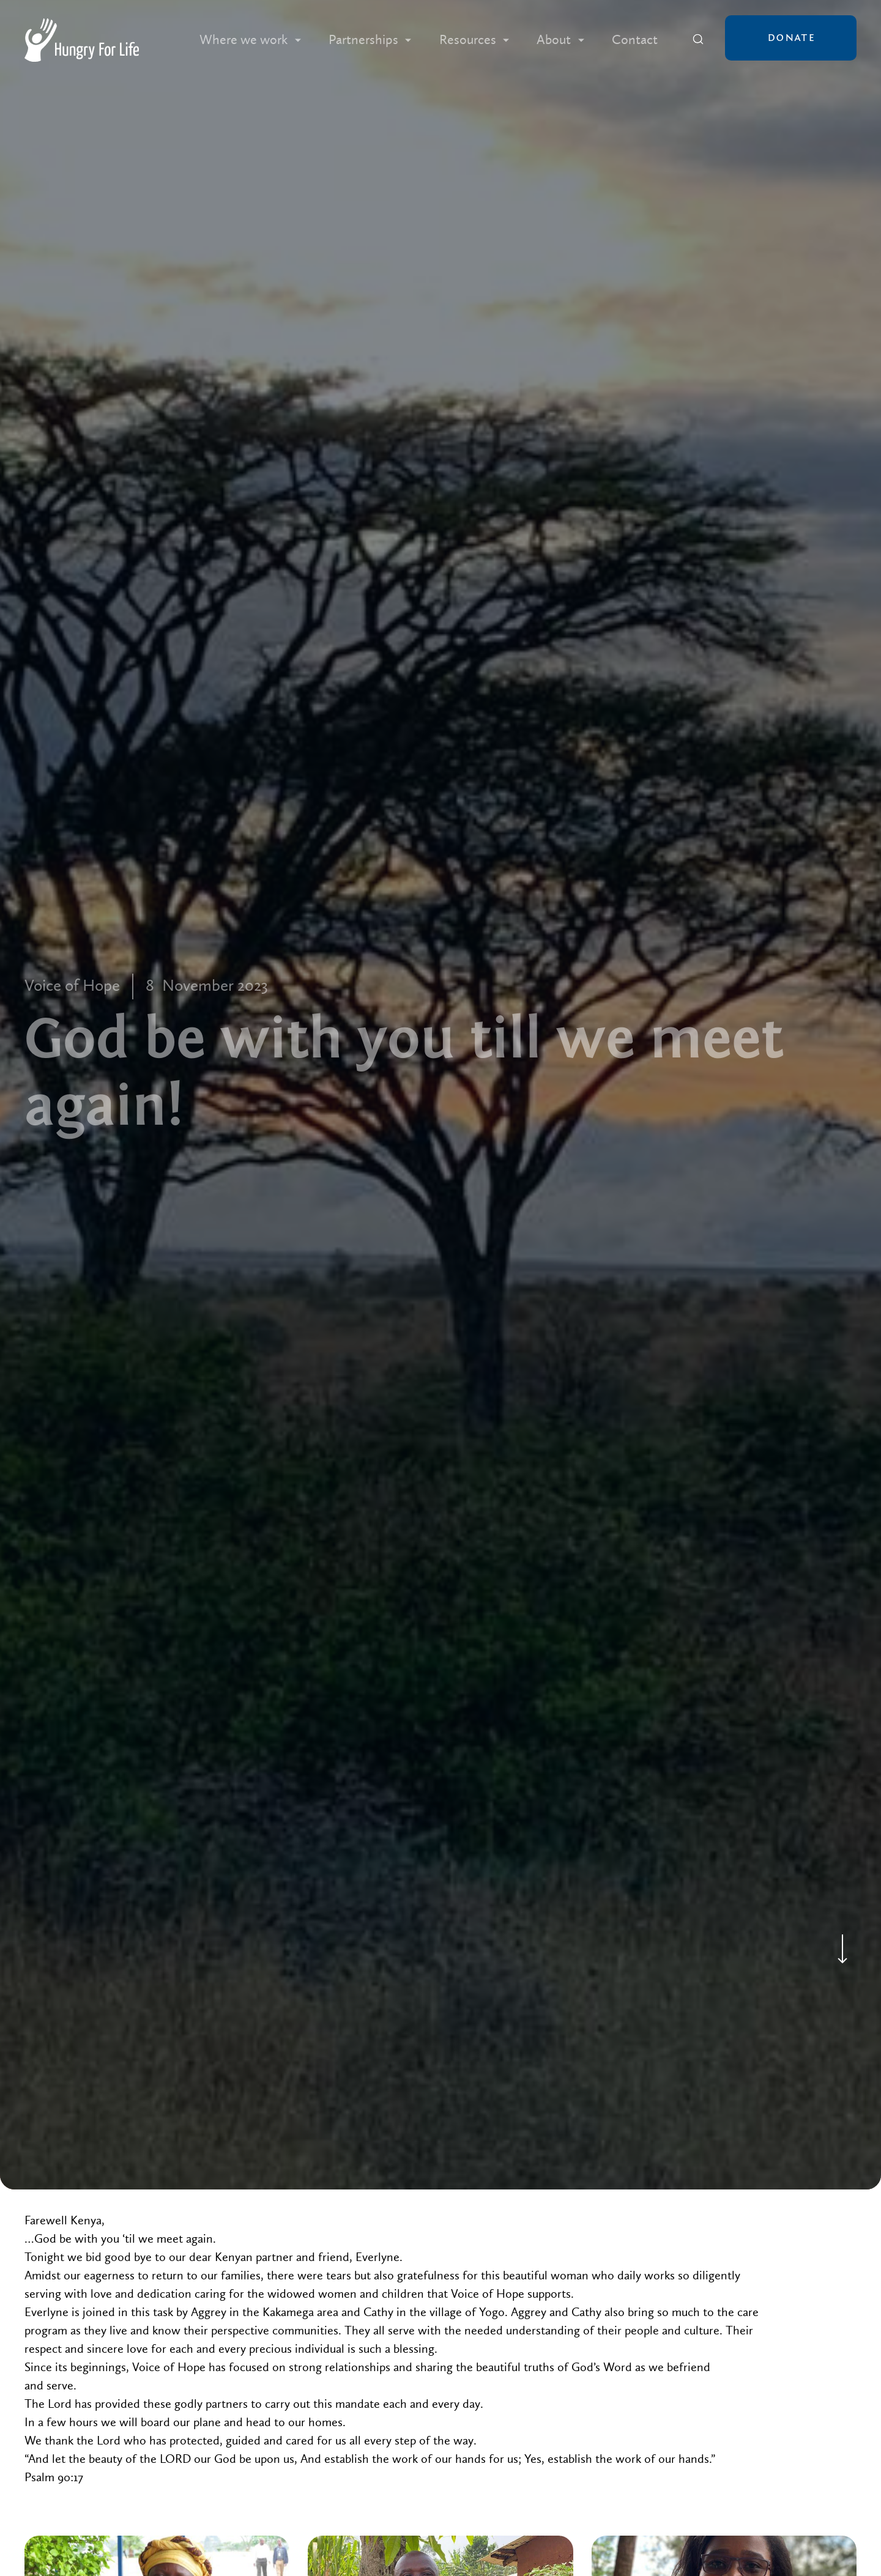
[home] (81, 40)
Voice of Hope (72, 986)
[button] (250, 40)
